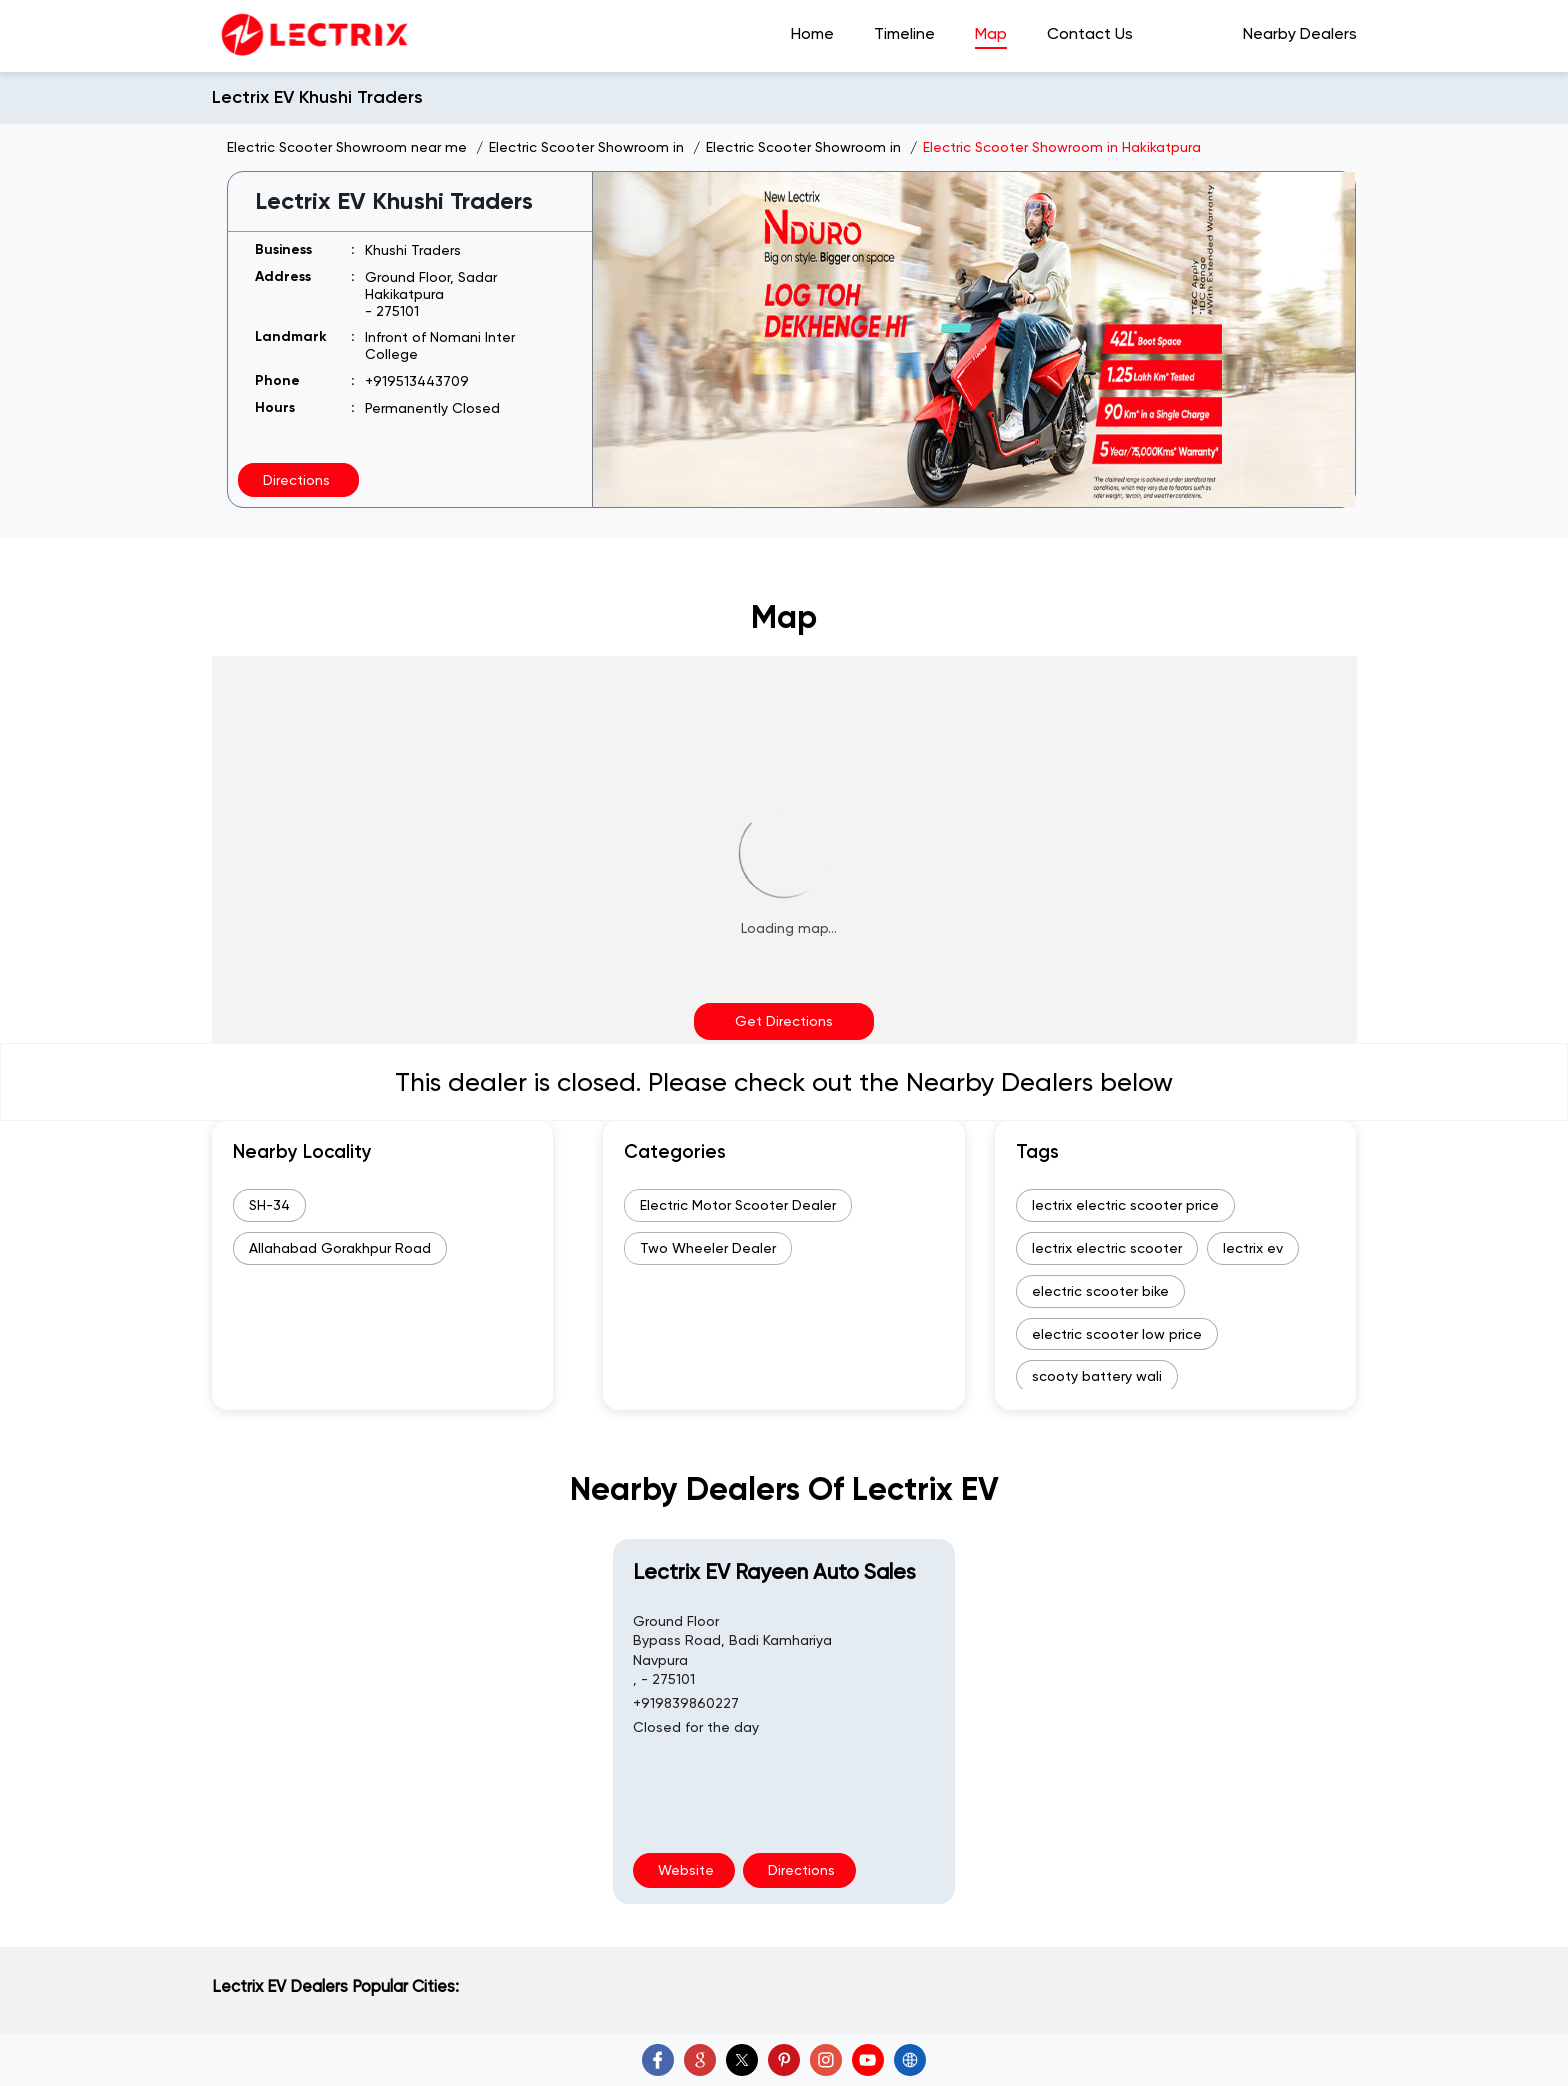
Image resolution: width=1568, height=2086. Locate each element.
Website (684, 1870)
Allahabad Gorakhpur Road (340, 1248)
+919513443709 (417, 381)
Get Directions (784, 1021)
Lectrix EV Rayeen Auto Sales (774, 1571)
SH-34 (269, 1205)
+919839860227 (686, 1703)
